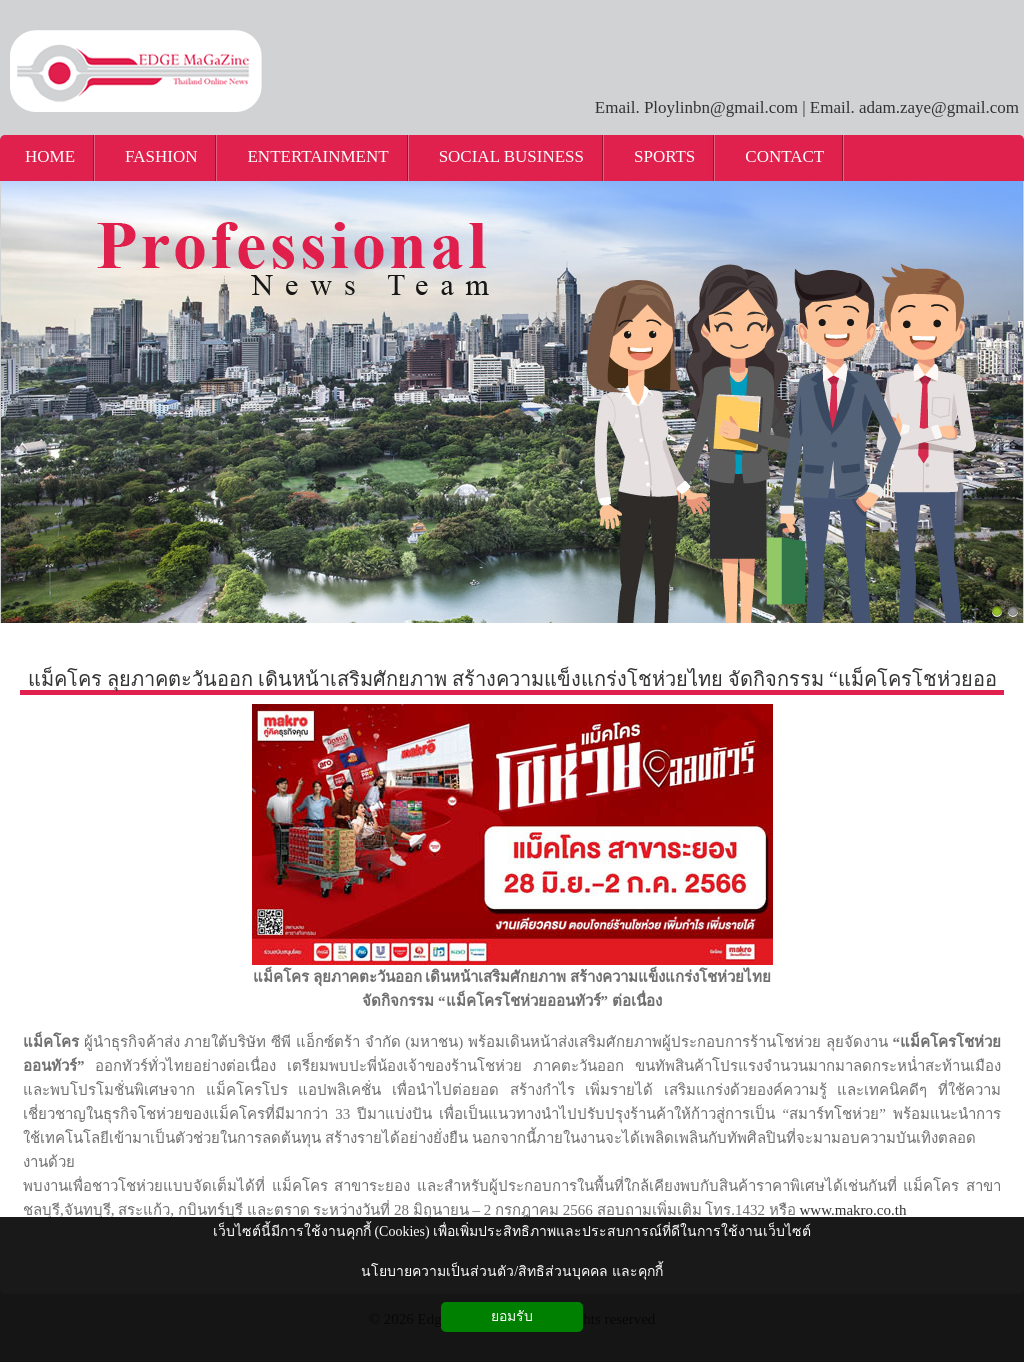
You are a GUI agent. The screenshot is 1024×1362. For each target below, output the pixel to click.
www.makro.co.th (853, 1210)
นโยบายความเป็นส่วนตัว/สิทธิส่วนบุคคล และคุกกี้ (511, 1271)
